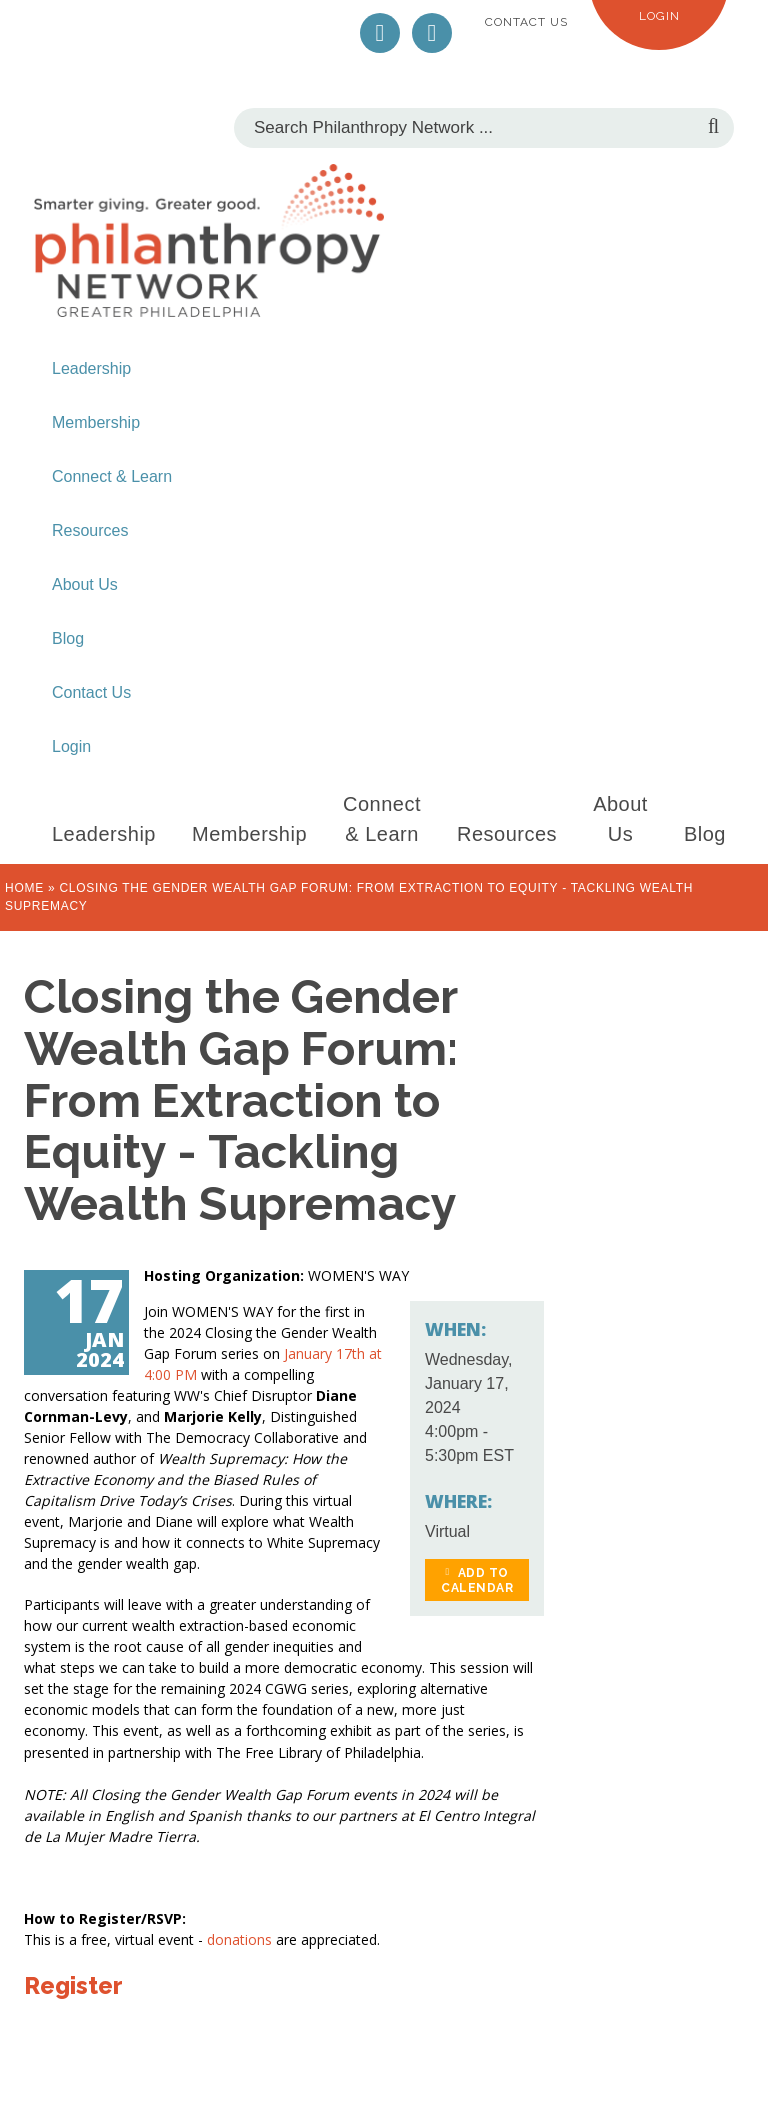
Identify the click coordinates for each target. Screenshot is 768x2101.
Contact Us (526, 22)
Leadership (91, 368)
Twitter (380, 33)
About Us (85, 584)
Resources (90, 530)
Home (24, 888)
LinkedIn (432, 33)
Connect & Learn (112, 476)
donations (241, 1939)
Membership (96, 422)
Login (659, 16)
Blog (68, 638)
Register (73, 1985)
